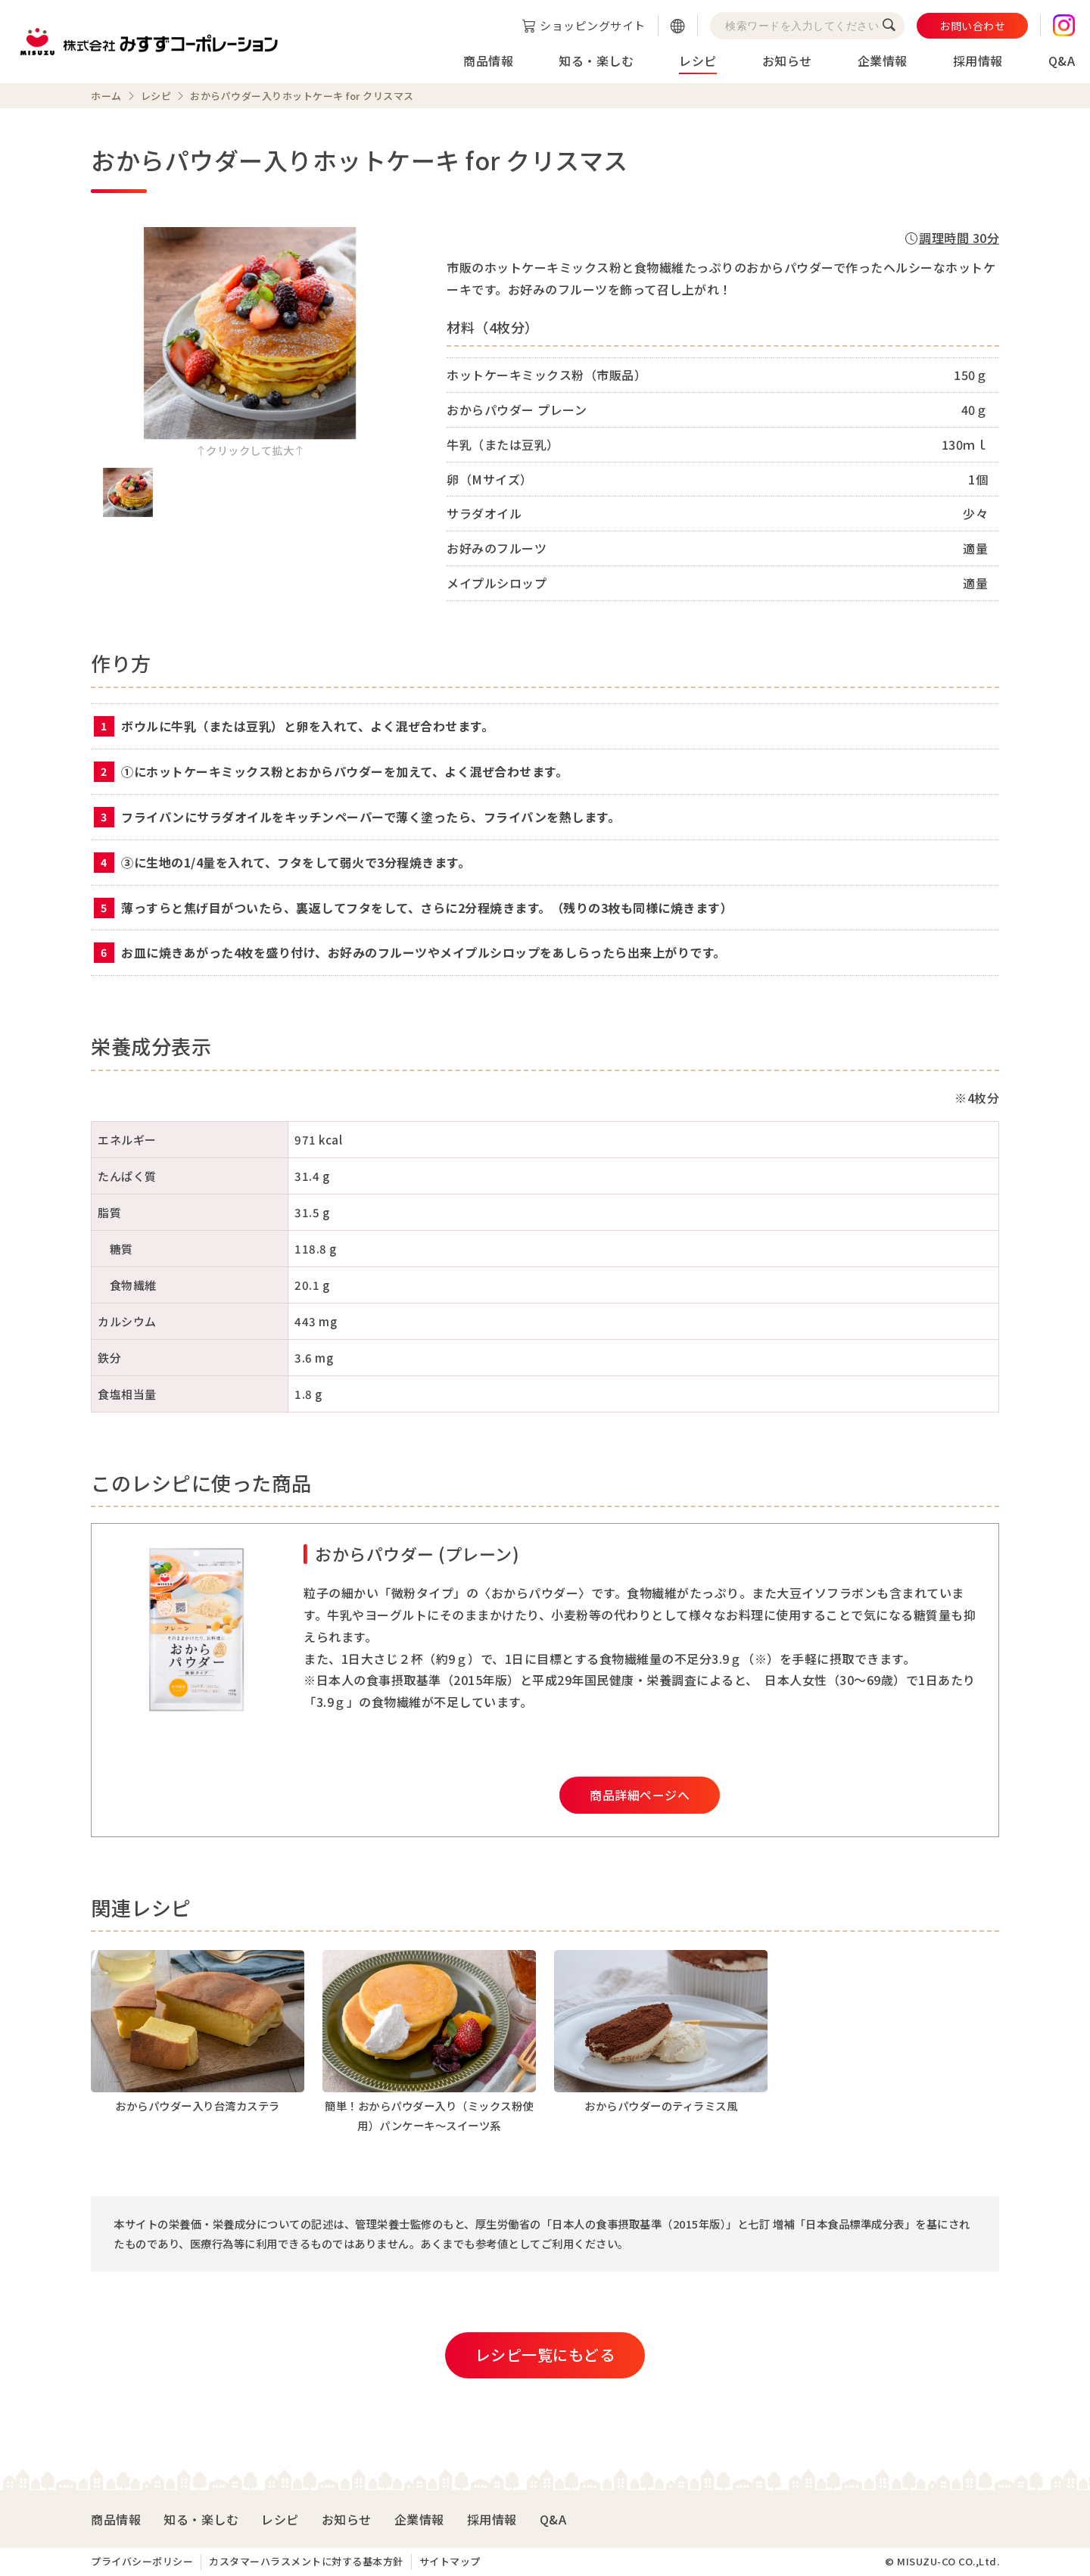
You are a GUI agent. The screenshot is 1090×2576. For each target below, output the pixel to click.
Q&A (1062, 60)
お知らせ (787, 60)
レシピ (698, 60)
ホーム (106, 96)
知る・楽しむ (596, 60)
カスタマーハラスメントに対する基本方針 (306, 2561)
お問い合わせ (972, 25)
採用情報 (978, 60)
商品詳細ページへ (640, 1795)
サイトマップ (450, 2561)
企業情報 (883, 60)
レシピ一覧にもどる (545, 2355)
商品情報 (488, 60)
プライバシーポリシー (142, 2561)
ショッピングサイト (593, 25)
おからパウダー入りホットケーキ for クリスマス (302, 96)
